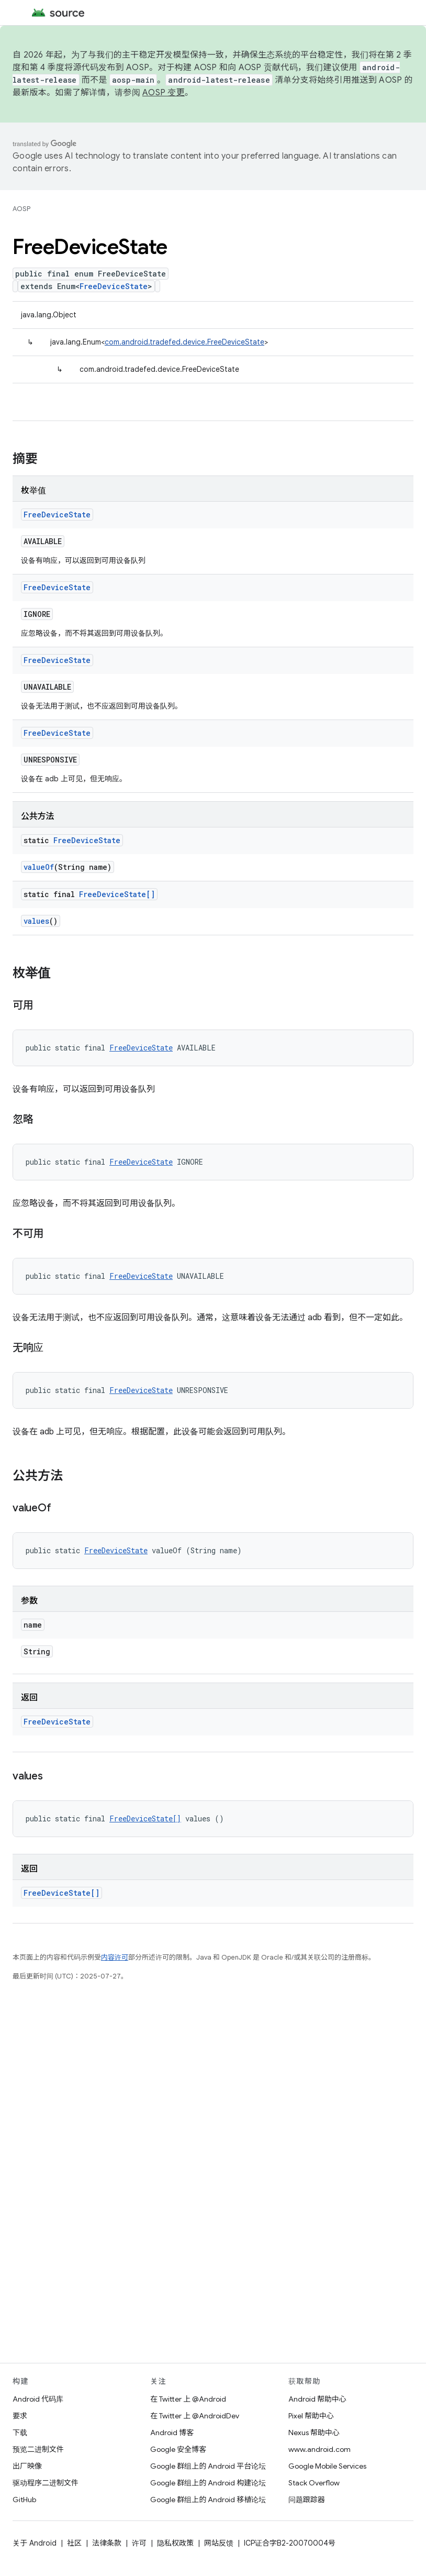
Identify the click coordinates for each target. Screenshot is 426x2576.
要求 (20, 2415)
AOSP (21, 208)
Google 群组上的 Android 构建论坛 (208, 2482)
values (36, 921)
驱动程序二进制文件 (46, 2482)
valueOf (39, 867)
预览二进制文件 (38, 2449)
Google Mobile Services (327, 2466)
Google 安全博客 (178, 2449)
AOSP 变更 (163, 92)
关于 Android (35, 2543)
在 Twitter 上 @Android (188, 2399)
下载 (20, 2432)
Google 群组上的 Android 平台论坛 (208, 2466)
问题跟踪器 (306, 2499)
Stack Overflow (314, 2482)
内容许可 (114, 1957)
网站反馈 (218, 2543)
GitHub (24, 2499)
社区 (74, 2543)
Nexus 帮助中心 (314, 2432)
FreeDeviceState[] (117, 894)
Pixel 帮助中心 (311, 2415)
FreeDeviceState (114, 286)
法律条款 (106, 2543)
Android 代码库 (38, 2399)
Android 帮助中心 (317, 2399)
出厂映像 (27, 2466)
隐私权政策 (175, 2543)
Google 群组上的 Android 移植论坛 (208, 2499)
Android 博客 (172, 2432)
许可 (139, 2543)
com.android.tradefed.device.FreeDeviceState (184, 342)
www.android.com (319, 2449)
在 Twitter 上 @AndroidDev (194, 2415)
